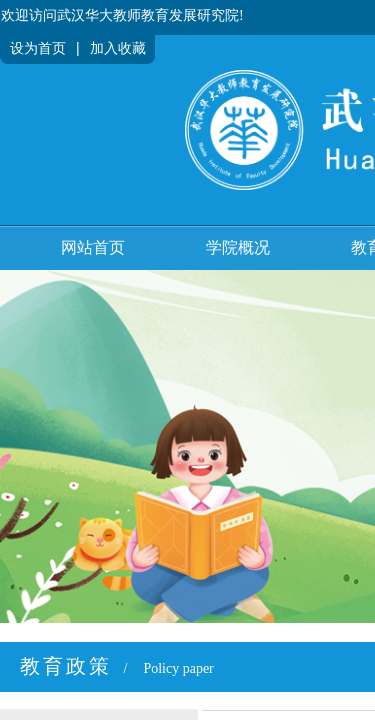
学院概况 (238, 247)
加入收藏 (118, 48)
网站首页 (93, 247)
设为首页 (38, 48)
